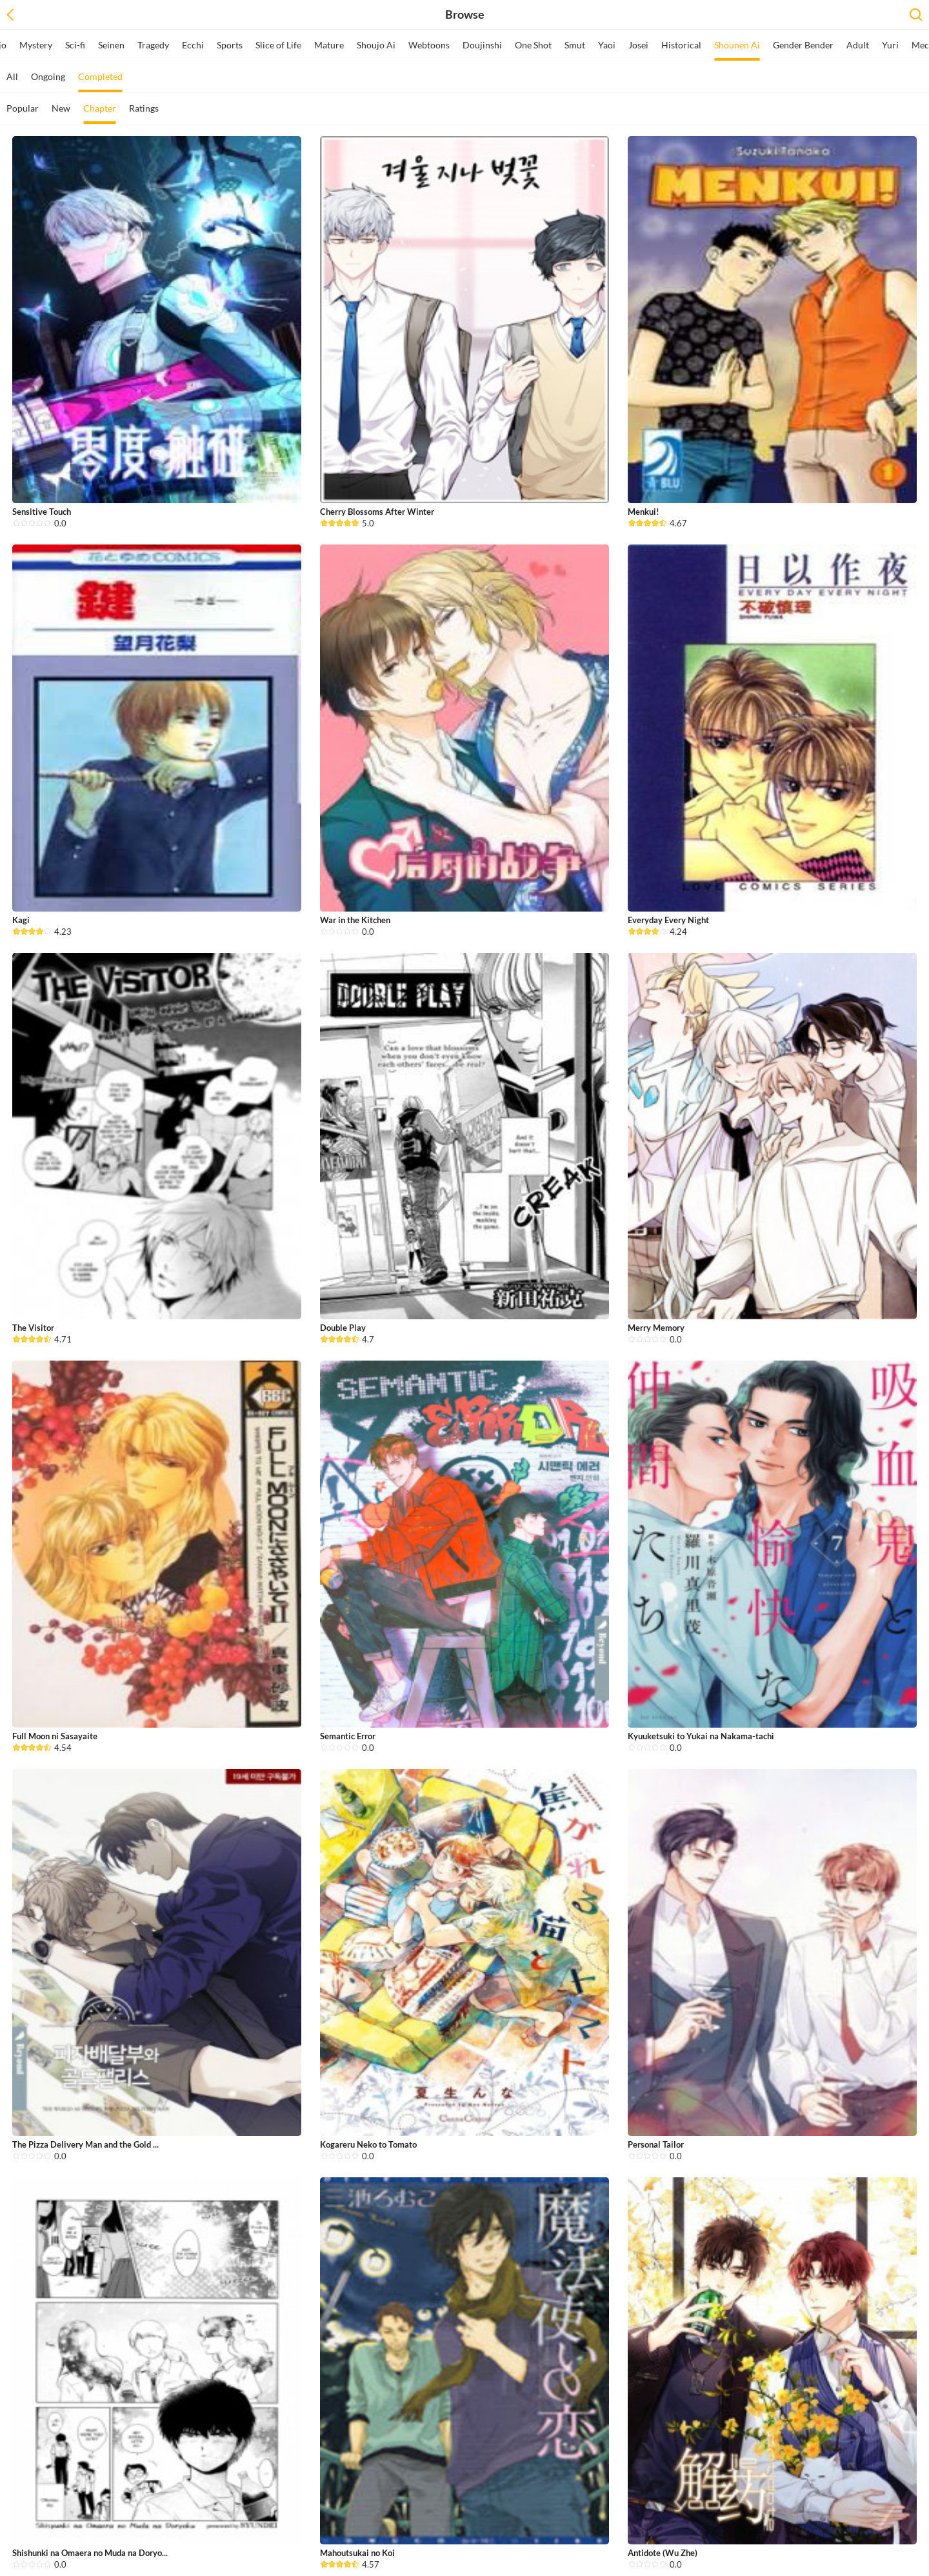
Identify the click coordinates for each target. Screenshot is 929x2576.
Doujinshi (482, 44)
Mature (329, 44)
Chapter (99, 113)
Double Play (343, 1328)
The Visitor (33, 1328)
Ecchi (193, 44)
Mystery (35, 44)
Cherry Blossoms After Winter (377, 511)
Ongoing (48, 76)
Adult (857, 44)
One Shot (533, 44)
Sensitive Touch (41, 511)
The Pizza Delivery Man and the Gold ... (85, 2144)
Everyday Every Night (668, 920)
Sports (230, 44)
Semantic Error (347, 1736)
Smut (574, 44)
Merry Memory (656, 1328)
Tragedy (153, 44)
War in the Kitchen (355, 920)
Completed (100, 81)
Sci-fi (75, 44)
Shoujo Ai (376, 44)
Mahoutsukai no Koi (357, 2553)
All (12, 76)
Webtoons (429, 44)
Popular (22, 108)
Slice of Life (278, 44)
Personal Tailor (656, 2144)
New (61, 108)
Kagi (21, 920)
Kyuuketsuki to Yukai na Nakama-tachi (701, 1736)
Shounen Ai (737, 50)
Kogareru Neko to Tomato (368, 2144)
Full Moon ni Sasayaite (54, 1736)
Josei (638, 44)
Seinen (111, 44)
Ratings (144, 108)
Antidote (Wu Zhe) (662, 2553)
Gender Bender (803, 44)
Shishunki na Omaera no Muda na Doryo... (90, 2553)
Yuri (890, 44)
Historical (681, 44)
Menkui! (643, 511)
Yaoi (606, 44)
